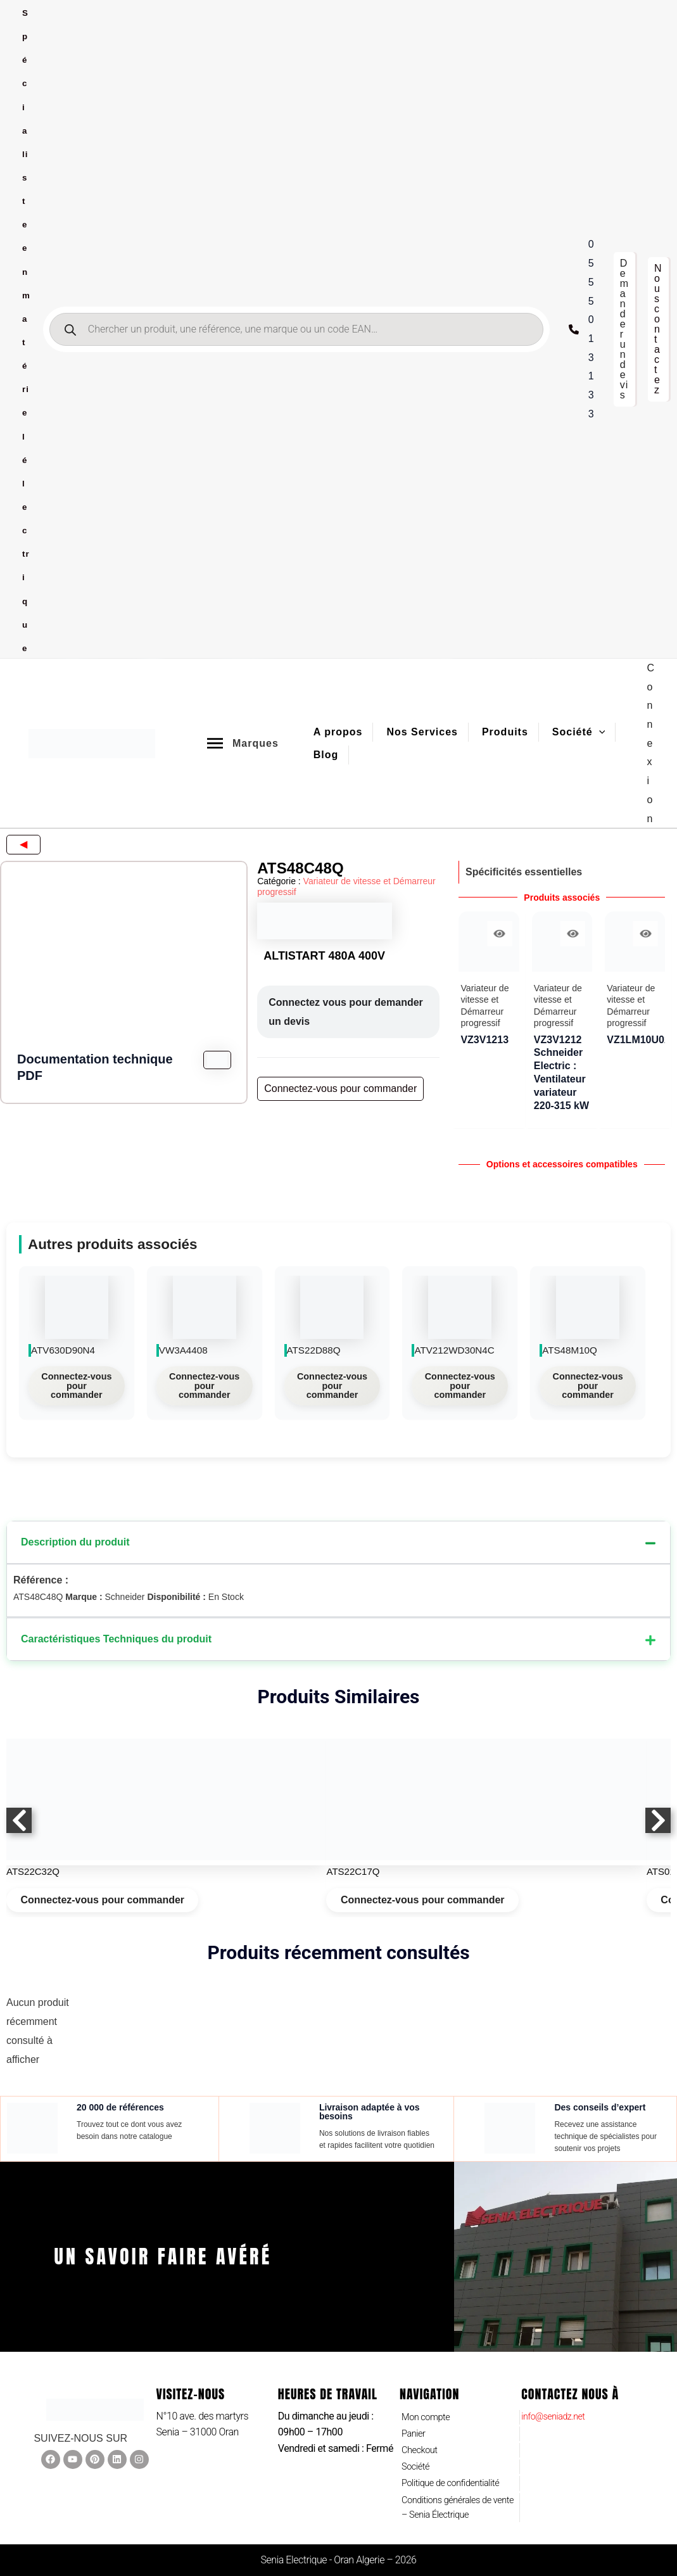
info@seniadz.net (557, 2405)
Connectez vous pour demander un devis (346, 1012)
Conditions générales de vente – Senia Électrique (452, 2506)
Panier (415, 2425)
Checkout (421, 2443)
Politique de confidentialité (456, 2479)
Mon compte (428, 2407)
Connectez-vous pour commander (76, 1383)
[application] (599, 732)
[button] (624, 329)
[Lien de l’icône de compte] (651, 743)
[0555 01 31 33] (585, 329)
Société (417, 2462)
